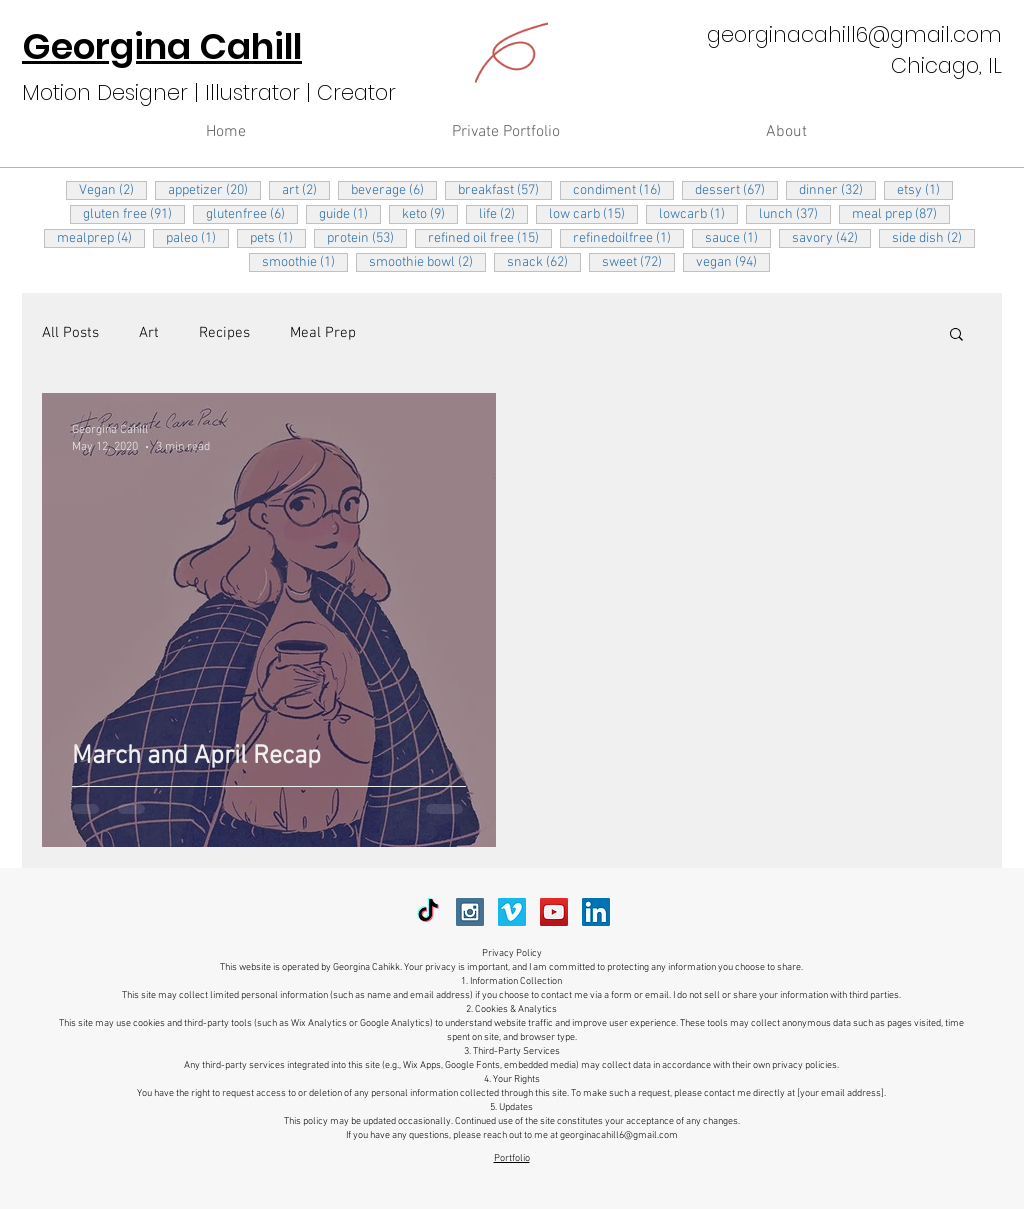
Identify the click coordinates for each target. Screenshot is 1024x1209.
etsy (925, 190)
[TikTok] (428, 912)
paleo (197, 238)
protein (367, 238)
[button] (956, 335)
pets (278, 238)
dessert (736, 190)
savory (831, 238)
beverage (394, 190)
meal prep (901, 214)
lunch (795, 214)
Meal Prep (323, 333)
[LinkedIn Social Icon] (596, 912)
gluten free (134, 214)
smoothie (305, 262)
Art (149, 333)
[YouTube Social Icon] (554, 912)
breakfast (505, 190)
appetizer (214, 190)
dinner (837, 190)
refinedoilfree (628, 238)
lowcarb (698, 214)
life (503, 214)
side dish (933, 238)
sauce (738, 238)
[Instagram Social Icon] (470, 912)
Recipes (224, 333)
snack (544, 262)
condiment (623, 190)
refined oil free (490, 238)
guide (350, 214)
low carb (593, 214)
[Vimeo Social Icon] (512, 912)
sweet (638, 262)
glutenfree (252, 214)
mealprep (101, 238)
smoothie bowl (427, 262)
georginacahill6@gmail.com (854, 34)
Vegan (113, 190)
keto (430, 214)
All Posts (70, 333)
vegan (733, 262)
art (306, 190)
